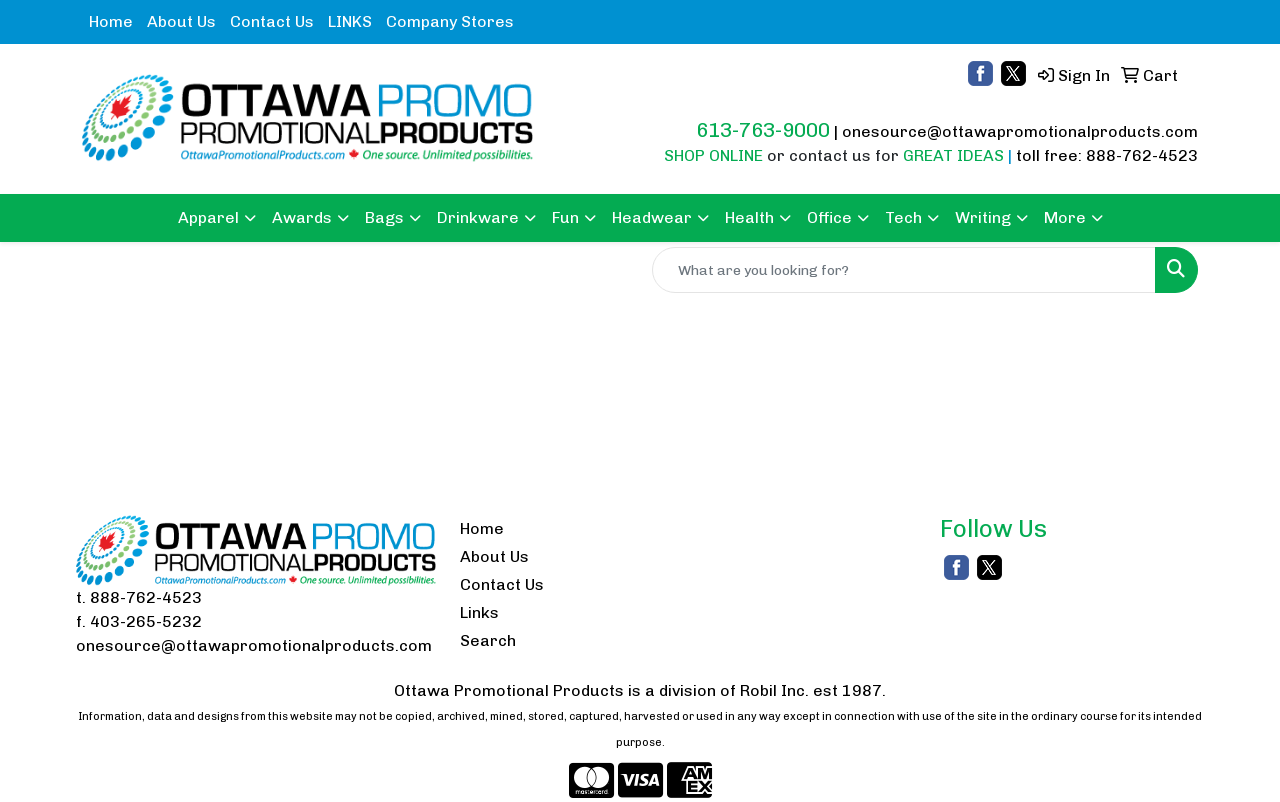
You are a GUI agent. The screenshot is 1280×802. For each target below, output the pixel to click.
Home (111, 21)
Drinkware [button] (478, 217)
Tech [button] (903, 217)
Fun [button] (565, 217)
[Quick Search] (904, 270)
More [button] (1065, 217)
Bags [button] (384, 217)
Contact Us (272, 21)
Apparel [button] (208, 217)
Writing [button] (983, 217)
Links (479, 612)
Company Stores (450, 21)
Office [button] (829, 217)
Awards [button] (302, 217)
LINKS (350, 21)
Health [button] (749, 217)
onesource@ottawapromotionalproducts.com (1020, 131)
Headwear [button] (652, 217)
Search (488, 640)
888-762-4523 (146, 597)
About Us (181, 21)
